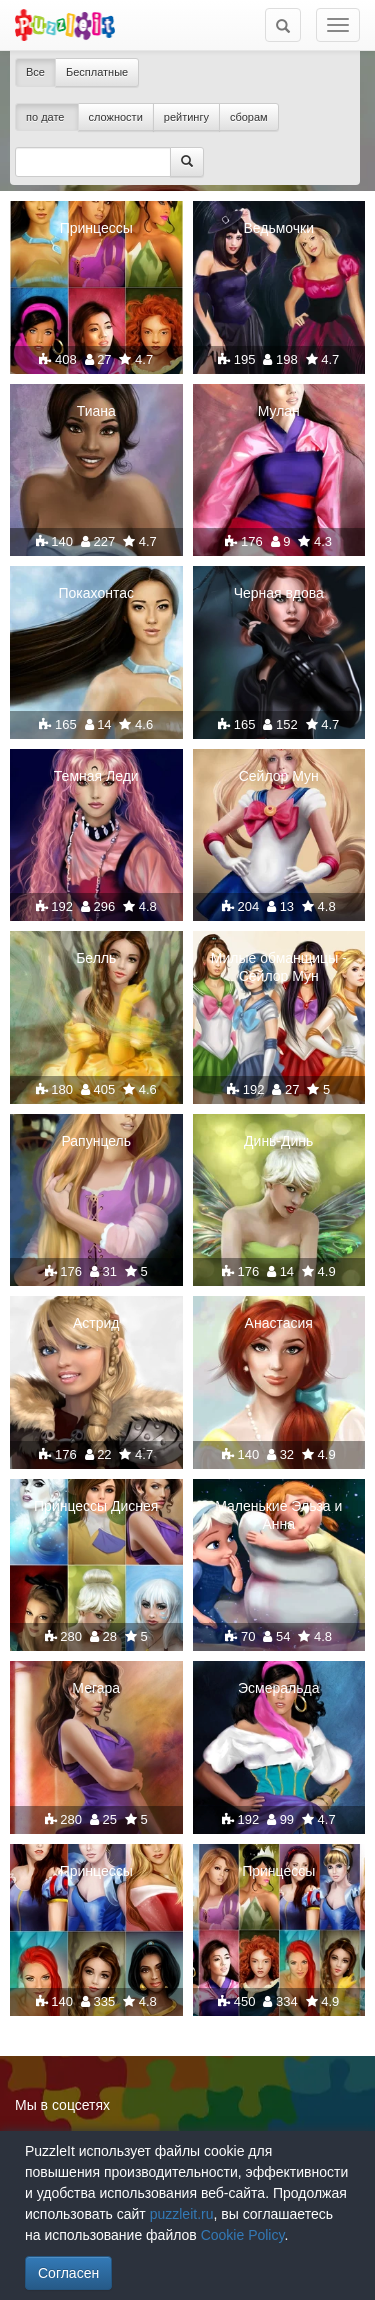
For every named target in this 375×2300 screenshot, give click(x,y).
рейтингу (186, 117)
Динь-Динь (278, 1141)
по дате (47, 117)
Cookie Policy (243, 2235)
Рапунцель (96, 1141)
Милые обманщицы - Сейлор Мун (279, 967)
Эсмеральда (278, 1688)
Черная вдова (279, 593)
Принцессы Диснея (96, 1506)
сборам (249, 117)
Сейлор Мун (279, 776)
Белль (96, 958)
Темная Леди (96, 776)
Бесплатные (97, 72)
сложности (116, 117)
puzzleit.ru (182, 2214)
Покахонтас (96, 593)
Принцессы (96, 228)
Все (35, 72)
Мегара (96, 1688)
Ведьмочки (278, 228)
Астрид (96, 1323)
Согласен (68, 2273)
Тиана (96, 411)
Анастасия (279, 1323)
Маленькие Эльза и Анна (278, 1515)
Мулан (279, 411)
